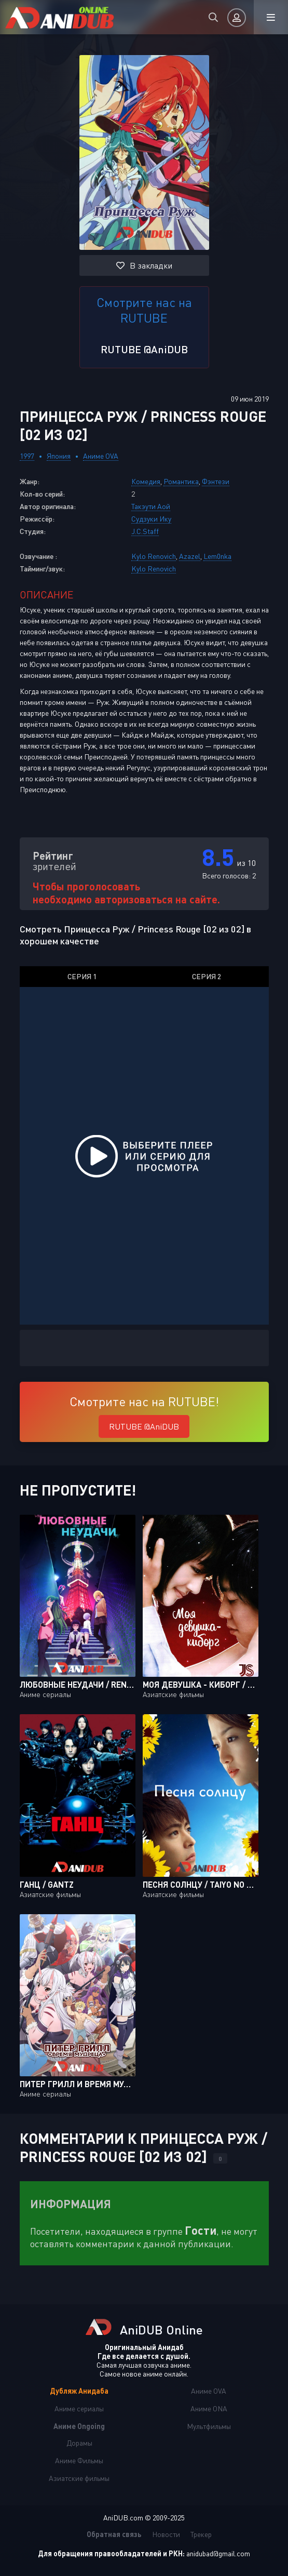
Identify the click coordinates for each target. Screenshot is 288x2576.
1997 (27, 455)
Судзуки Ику (151, 518)
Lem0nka (217, 556)
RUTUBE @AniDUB (144, 349)
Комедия (145, 481)
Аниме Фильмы (79, 2460)
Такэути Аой (150, 506)
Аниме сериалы (79, 2408)
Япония (59, 455)
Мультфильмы (209, 2426)
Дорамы (79, 2442)
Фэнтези (215, 481)
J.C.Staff (145, 531)
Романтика (181, 481)
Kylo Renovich (153, 556)
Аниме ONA (208, 2408)
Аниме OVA (100, 455)
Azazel (189, 556)
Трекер (201, 2534)
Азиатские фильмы (79, 2478)
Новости (166, 2534)
